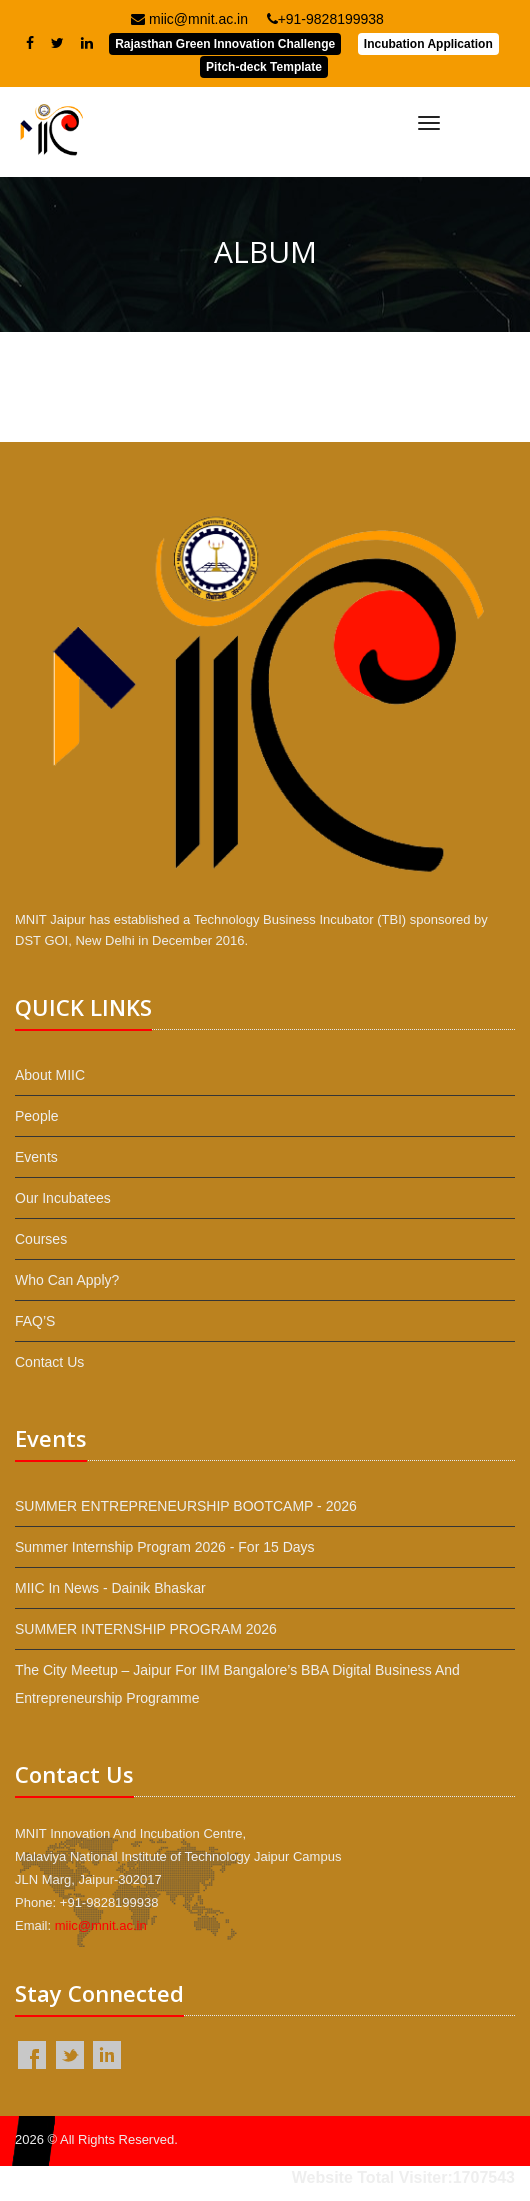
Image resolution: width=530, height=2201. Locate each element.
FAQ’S (35, 1321)
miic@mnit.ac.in (189, 19)
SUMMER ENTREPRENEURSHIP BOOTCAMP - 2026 (186, 1506)
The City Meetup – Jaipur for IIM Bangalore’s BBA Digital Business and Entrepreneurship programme (237, 1684)
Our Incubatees (63, 1198)
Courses (41, 1239)
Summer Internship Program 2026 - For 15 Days (165, 1547)
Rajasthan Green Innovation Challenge (225, 44)
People (37, 1116)
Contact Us (49, 1362)
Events (36, 1157)
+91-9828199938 (325, 19)
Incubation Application (428, 44)
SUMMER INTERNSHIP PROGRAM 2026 (146, 1629)
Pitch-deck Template (264, 67)
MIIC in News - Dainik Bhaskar (110, 1588)
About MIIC (50, 1075)
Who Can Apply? (67, 1280)
